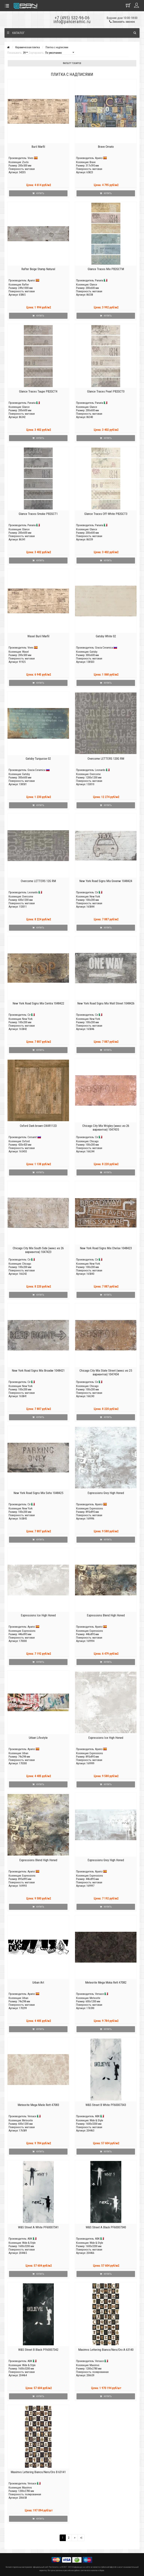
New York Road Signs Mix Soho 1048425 (38, 1493)
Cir (96, 892)
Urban (25, 1753)
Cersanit (32, 1137)
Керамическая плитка (27, 47)
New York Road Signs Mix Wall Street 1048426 (105, 1003)
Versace (99, 1994)
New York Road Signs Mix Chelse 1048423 (106, 1248)
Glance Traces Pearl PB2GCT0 (105, 391)
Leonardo (100, 770)
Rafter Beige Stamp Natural (38, 269)
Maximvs (94, 2365)
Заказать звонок (122, 21)
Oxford (26, 1141)
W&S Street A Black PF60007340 (106, 2227)
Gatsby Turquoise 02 (38, 758)
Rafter (25, 284)
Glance (93, 284)
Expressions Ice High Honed (38, 1615)
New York (95, 896)
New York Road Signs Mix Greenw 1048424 (105, 881)
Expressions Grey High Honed (106, 1493)
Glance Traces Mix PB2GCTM (106, 269)
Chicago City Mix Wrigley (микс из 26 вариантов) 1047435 (105, 1127)
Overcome (95, 774)
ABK (97, 2116)
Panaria (99, 280)
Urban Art (38, 1982)
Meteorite (95, 1998)
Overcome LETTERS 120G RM (106, 758)
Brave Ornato (106, 146)
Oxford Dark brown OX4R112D (38, 1126)
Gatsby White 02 (106, 636)
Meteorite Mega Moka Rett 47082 (105, 1982)
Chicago (94, 1141)
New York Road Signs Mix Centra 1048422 (38, 1003)
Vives (30, 158)
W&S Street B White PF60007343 (106, 2105)
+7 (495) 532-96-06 (72, 17)
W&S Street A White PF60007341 (38, 2227)
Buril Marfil (38, 146)
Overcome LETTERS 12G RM (38, 881)
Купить (38, 193)
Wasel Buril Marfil (38, 636)
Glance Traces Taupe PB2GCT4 (38, 391)
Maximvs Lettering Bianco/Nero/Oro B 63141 (38, 2472)
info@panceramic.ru (72, 21)
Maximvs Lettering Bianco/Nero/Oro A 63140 (106, 2349)
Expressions (96, 1508)
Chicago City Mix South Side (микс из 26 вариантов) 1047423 (38, 1250)
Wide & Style (96, 2120)
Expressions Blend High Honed (106, 1615)
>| (81, 2537)
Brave (93, 162)
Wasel (25, 651)
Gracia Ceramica (104, 647)
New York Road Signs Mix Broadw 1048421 (38, 1370)
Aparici (99, 158)
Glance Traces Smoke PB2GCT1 (38, 514)
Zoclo (25, 162)
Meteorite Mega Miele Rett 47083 (38, 2105)
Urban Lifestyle (38, 1738)
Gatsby (93, 651)
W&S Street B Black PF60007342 (38, 2349)
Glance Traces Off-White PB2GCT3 (105, 514)
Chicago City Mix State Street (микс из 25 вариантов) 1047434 (106, 1372)
